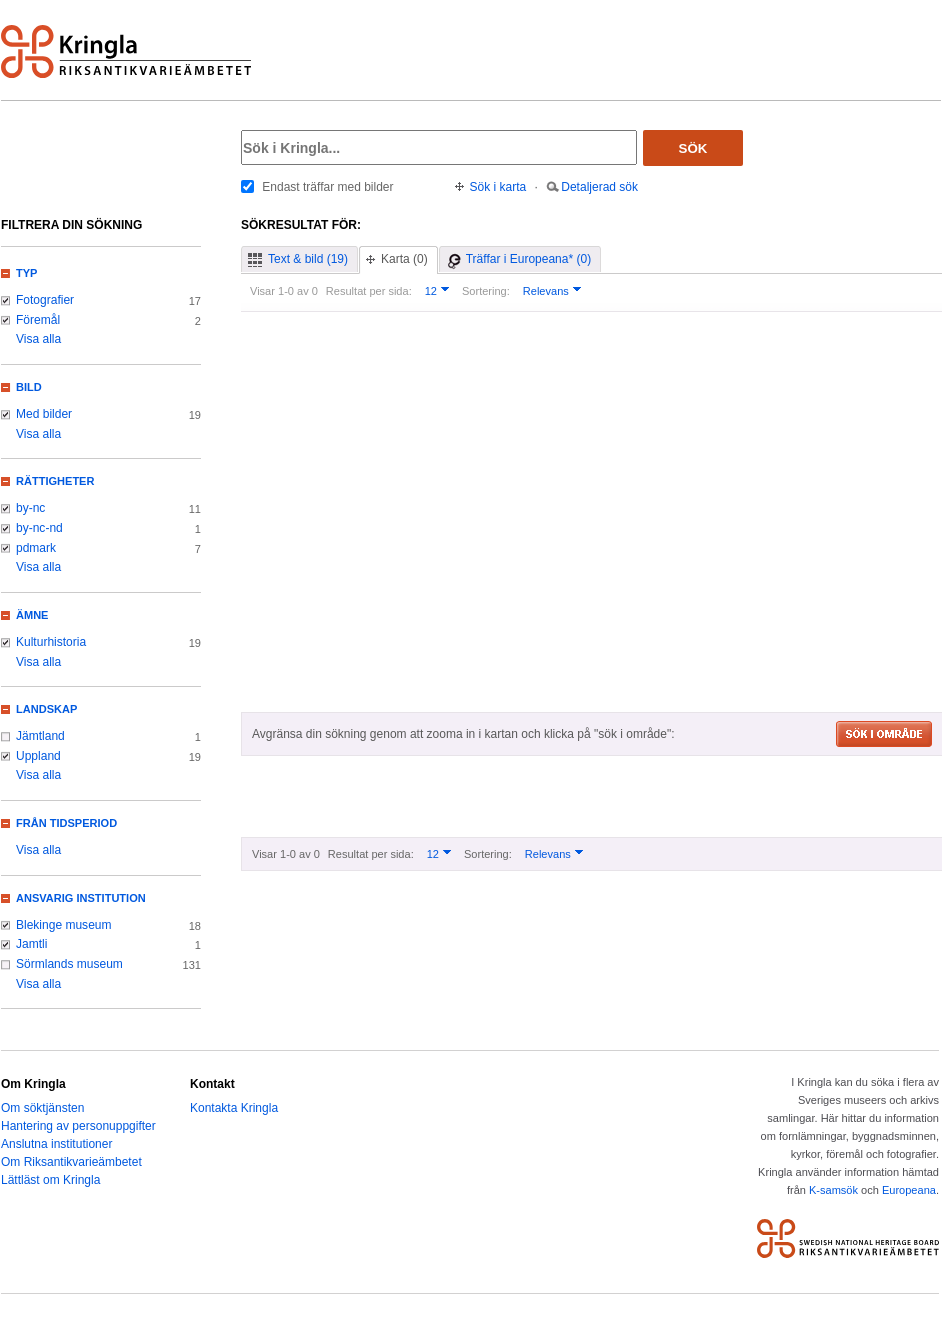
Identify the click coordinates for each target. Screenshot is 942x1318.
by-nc (30, 508)
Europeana (909, 1190)
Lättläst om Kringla (50, 1180)
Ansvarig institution (81, 898)
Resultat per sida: (369, 291)
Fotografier (45, 300)
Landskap (46, 709)
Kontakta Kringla (234, 1108)
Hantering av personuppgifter (78, 1126)
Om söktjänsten (42, 1108)
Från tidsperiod (66, 823)
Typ (26, 273)
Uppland (38, 756)
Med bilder (44, 414)
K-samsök (833, 1190)
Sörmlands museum (69, 964)
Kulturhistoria (51, 642)
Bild (29, 387)
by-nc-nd (39, 528)
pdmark (36, 548)
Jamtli (31, 944)
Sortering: (486, 291)
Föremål (38, 320)
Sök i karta (498, 187)
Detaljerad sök (599, 187)
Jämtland (40, 736)
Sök (693, 148)
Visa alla (38, 339)
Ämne (32, 615)
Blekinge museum (64, 925)
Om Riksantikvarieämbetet (71, 1162)
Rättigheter (55, 481)
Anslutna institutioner (56, 1144)
